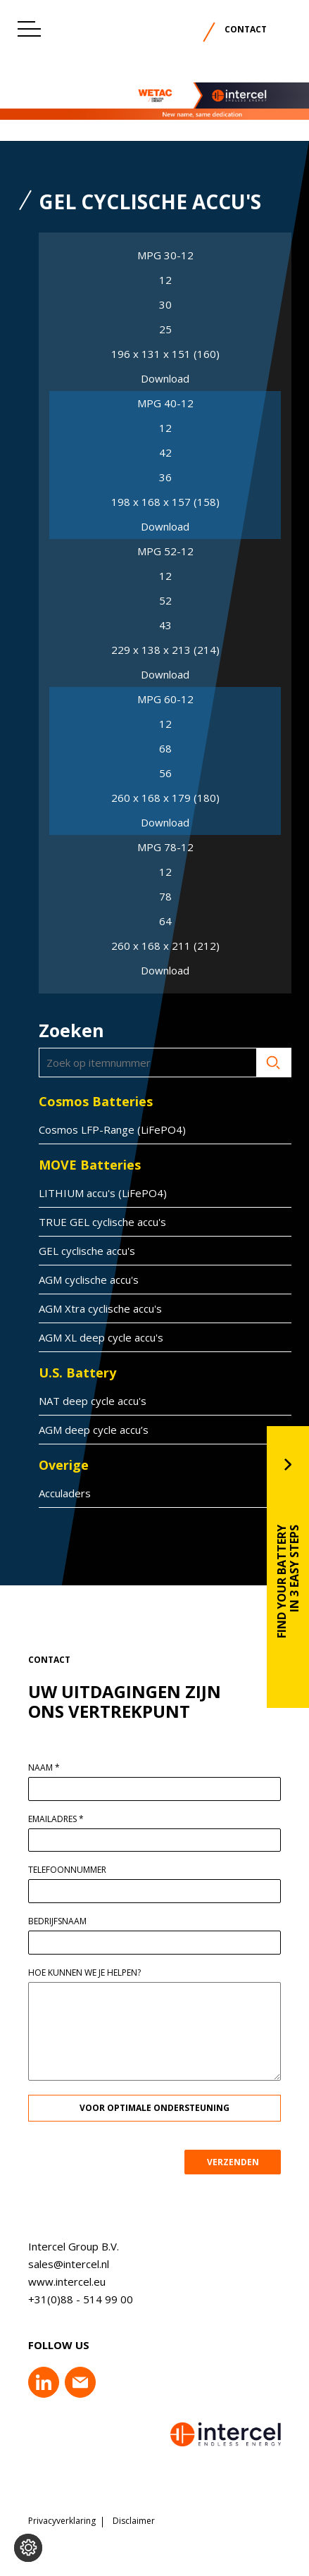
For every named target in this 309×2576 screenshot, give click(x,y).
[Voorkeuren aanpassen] (28, 2548)
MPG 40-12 (165, 403)
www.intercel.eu (61, 2281)
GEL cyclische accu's (81, 1251)
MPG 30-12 (165, 255)
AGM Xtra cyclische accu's (94, 1308)
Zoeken (268, 1062)
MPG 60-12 (165, 699)
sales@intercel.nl (63, 2264)
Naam (49, 1768)
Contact (246, 29)
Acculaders (59, 1493)
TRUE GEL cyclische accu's (96, 1222)
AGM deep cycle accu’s (88, 1430)
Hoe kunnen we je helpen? (90, 1973)
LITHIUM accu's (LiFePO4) (97, 1193)
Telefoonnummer (73, 1870)
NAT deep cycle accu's (87, 1401)
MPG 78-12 (165, 847)
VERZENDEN (238, 2162)
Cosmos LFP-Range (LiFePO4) (106, 1129)
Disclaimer (134, 2521)
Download (165, 378)
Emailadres (61, 1819)
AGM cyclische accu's (83, 1279)
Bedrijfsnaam (63, 1921)
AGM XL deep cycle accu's (95, 1337)
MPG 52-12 (165, 551)
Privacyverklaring (62, 2521)
